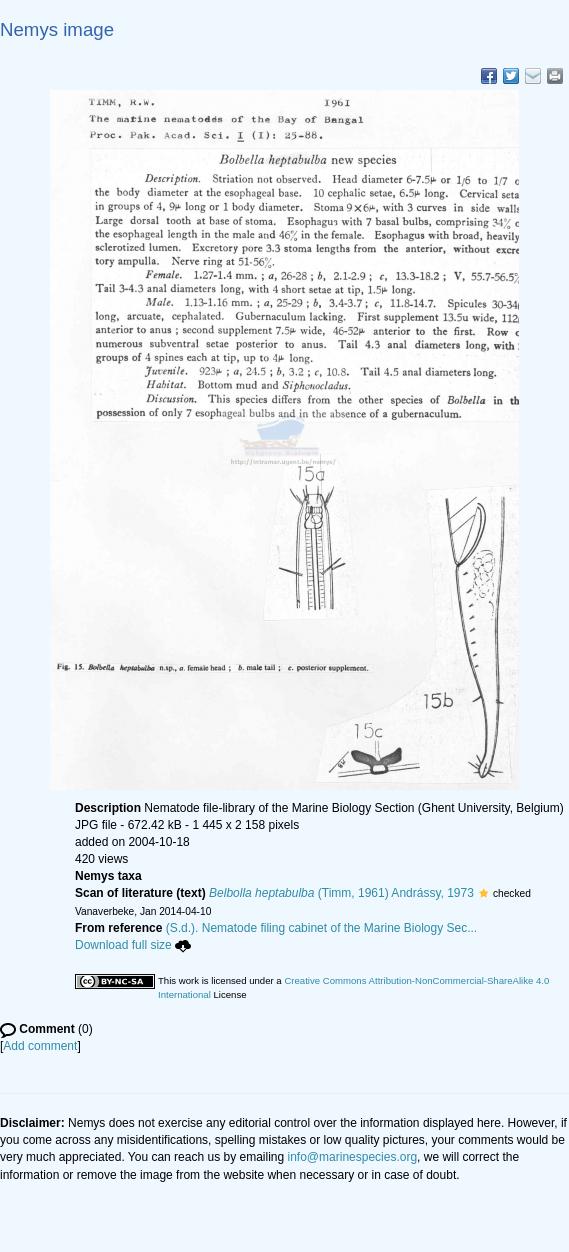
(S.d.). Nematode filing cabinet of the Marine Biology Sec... (322, 928)
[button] (483, 893)
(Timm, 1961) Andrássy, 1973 (341, 893)
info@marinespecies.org (353, 1157)
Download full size (133, 945)
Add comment (40, 1046)
